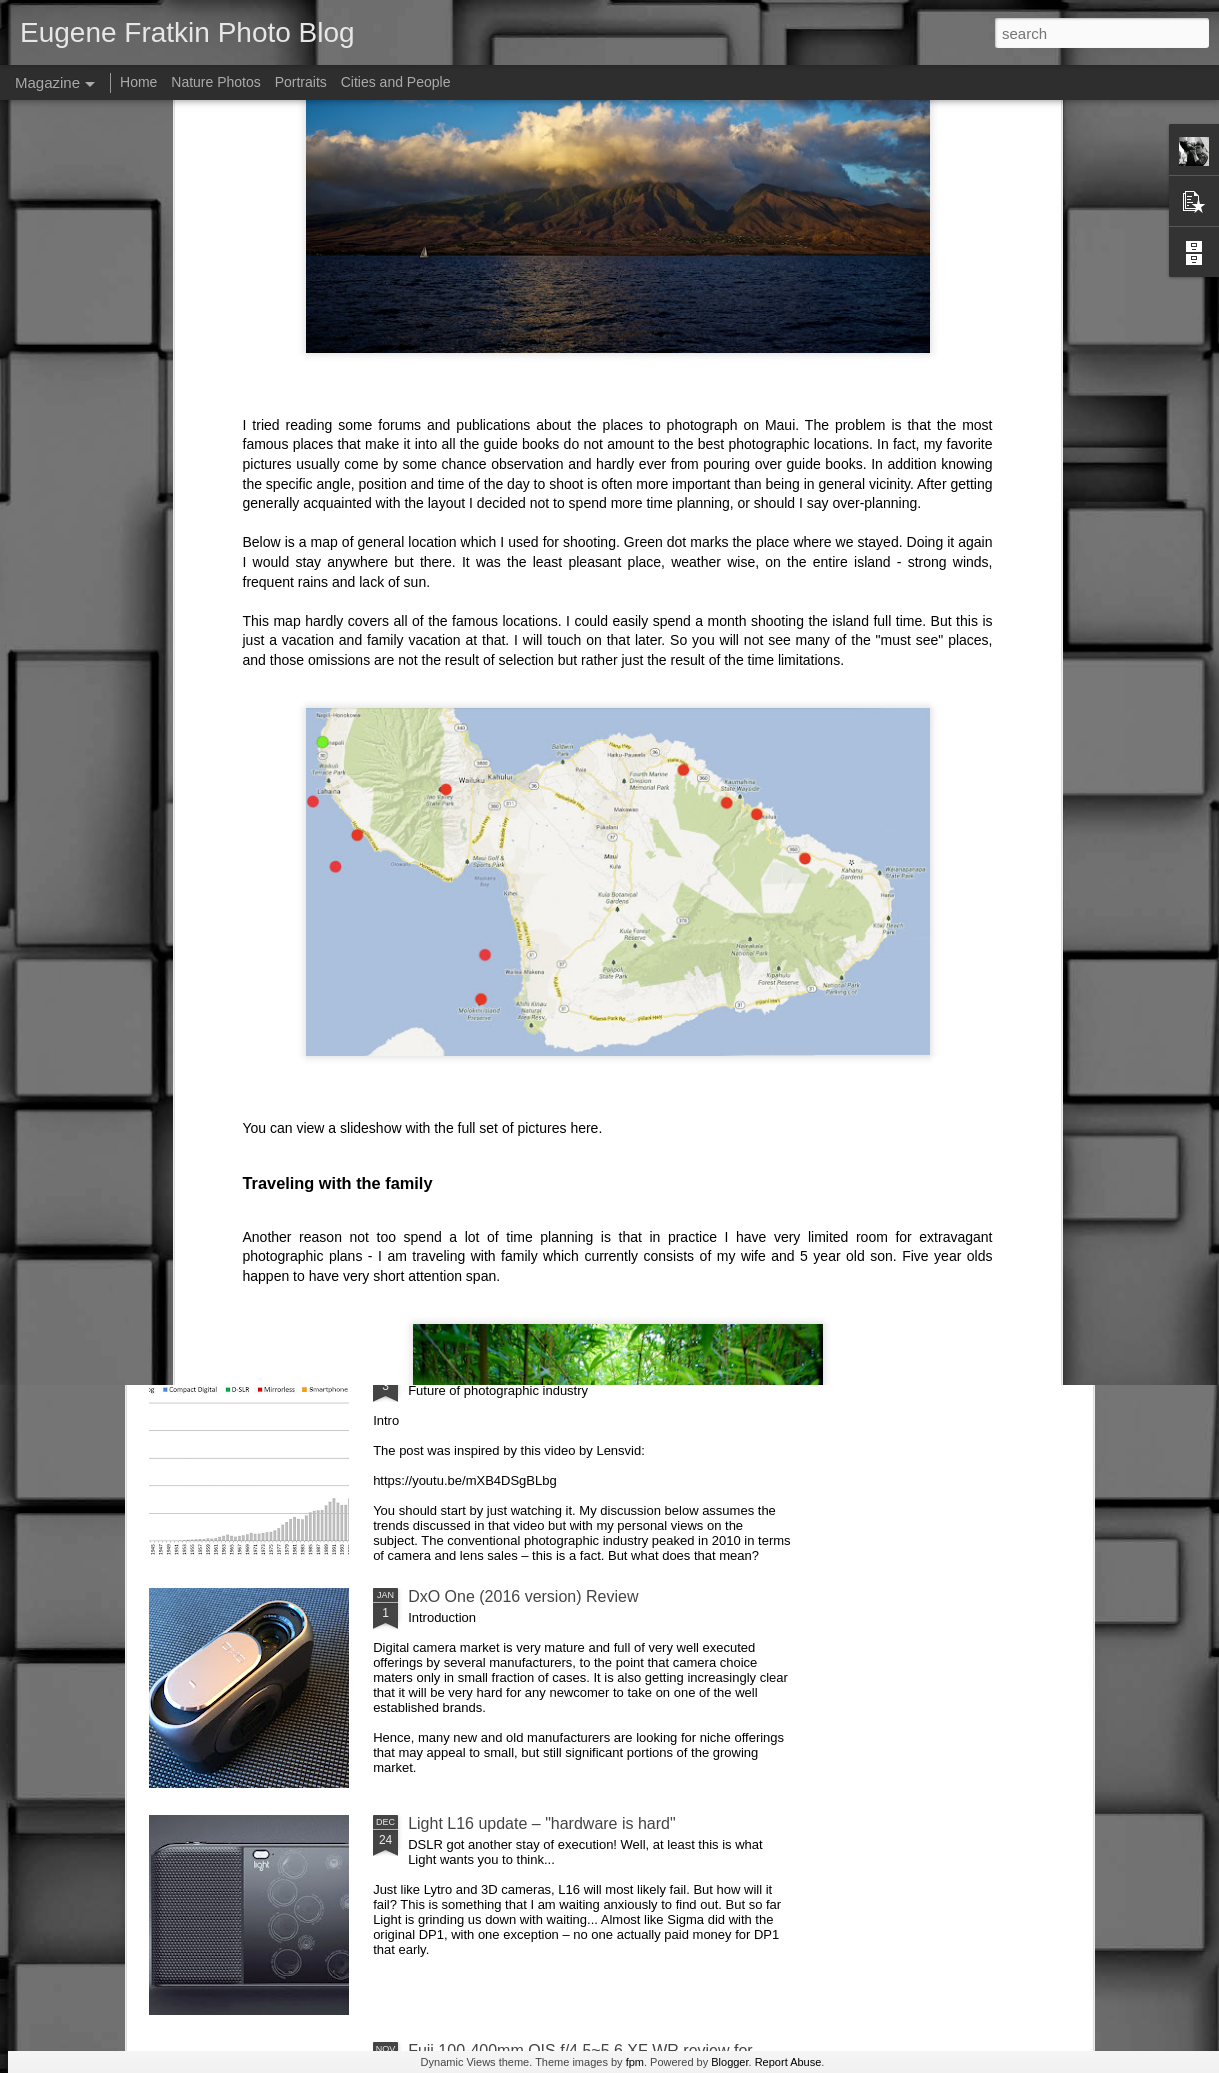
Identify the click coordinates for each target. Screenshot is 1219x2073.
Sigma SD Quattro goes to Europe (529, 915)
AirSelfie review (463, 1142)
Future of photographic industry (518, 1369)
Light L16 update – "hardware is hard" (542, 1823)
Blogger (729, 2062)
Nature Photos (216, 82)
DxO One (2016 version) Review (523, 1596)
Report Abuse (788, 2062)
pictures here (557, 818)
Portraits (301, 82)
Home (138, 82)
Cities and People (396, 82)
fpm (635, 2062)
